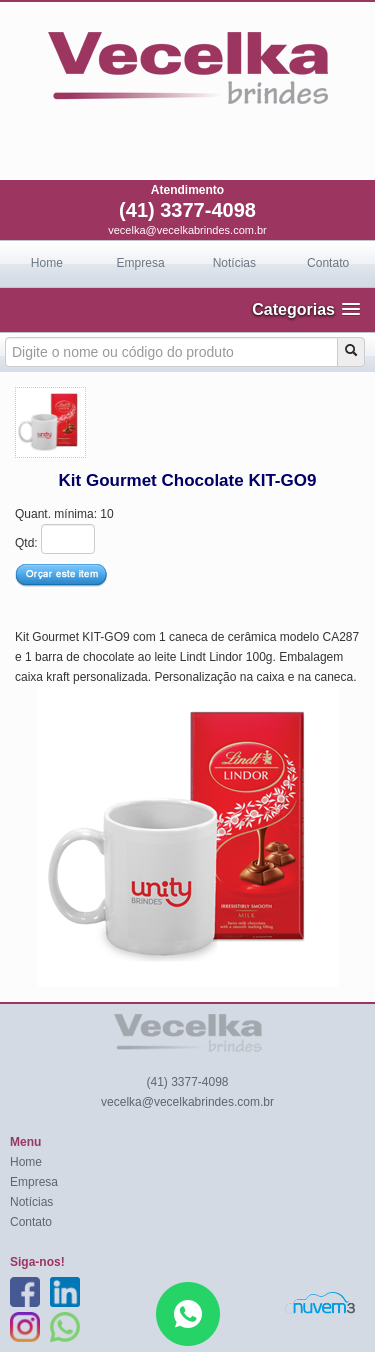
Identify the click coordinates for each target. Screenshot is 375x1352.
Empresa (141, 263)
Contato (328, 263)
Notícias (234, 263)
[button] (306, 309)
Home (47, 263)
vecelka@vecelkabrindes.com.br (187, 230)
